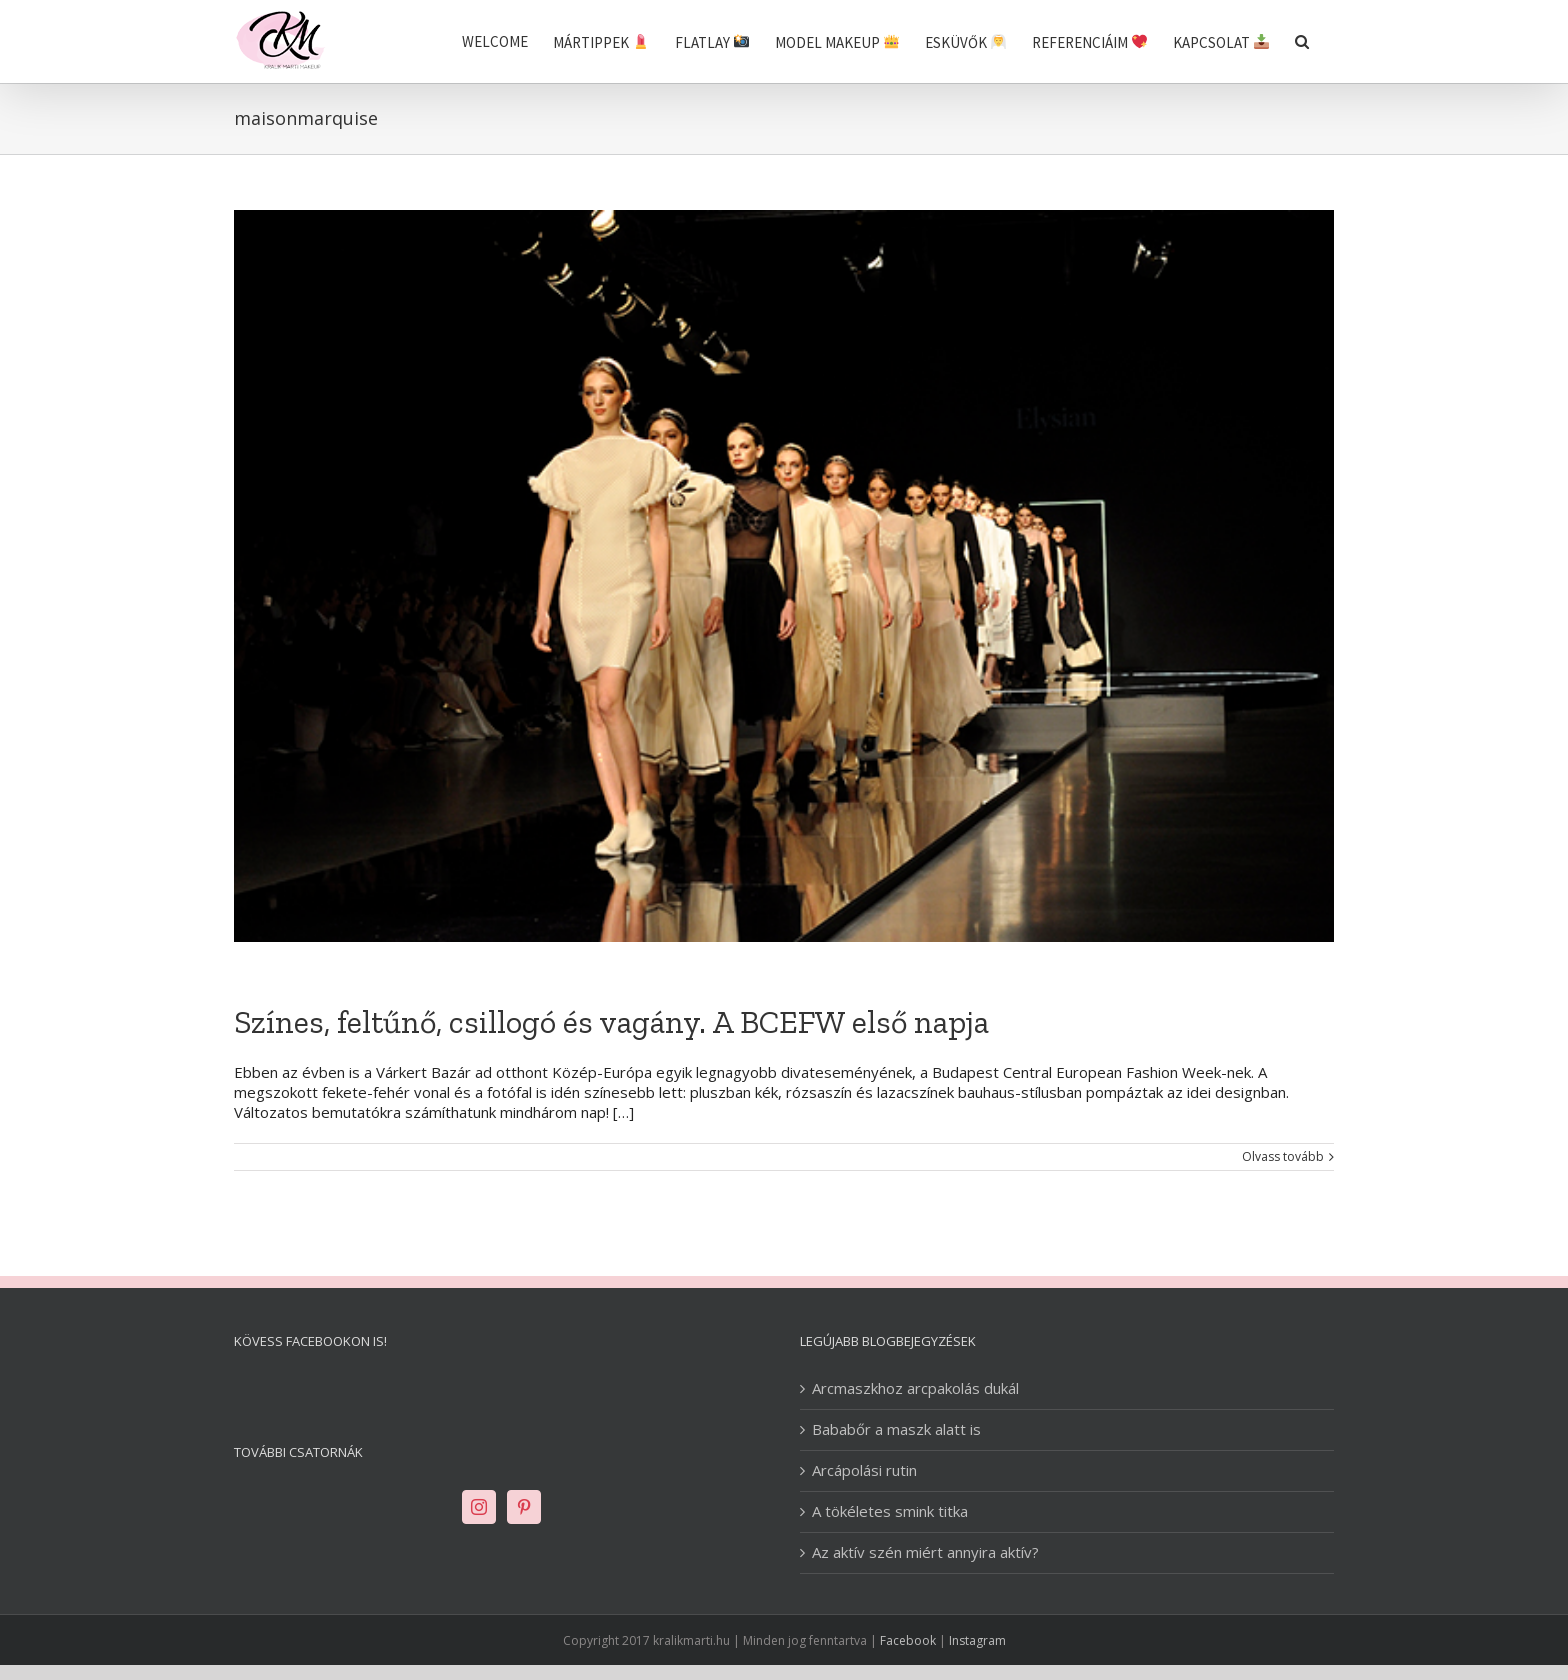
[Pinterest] (524, 1507)
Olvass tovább (1283, 1157)
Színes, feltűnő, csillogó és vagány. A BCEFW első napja (611, 1022)
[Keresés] (1302, 41)
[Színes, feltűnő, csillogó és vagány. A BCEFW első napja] (784, 576)
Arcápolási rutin (864, 1470)
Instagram (977, 1640)
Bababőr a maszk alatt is (896, 1429)
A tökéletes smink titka (890, 1511)
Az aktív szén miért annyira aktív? (925, 1552)
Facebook (908, 1640)
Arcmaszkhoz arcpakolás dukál (915, 1388)
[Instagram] (479, 1507)
